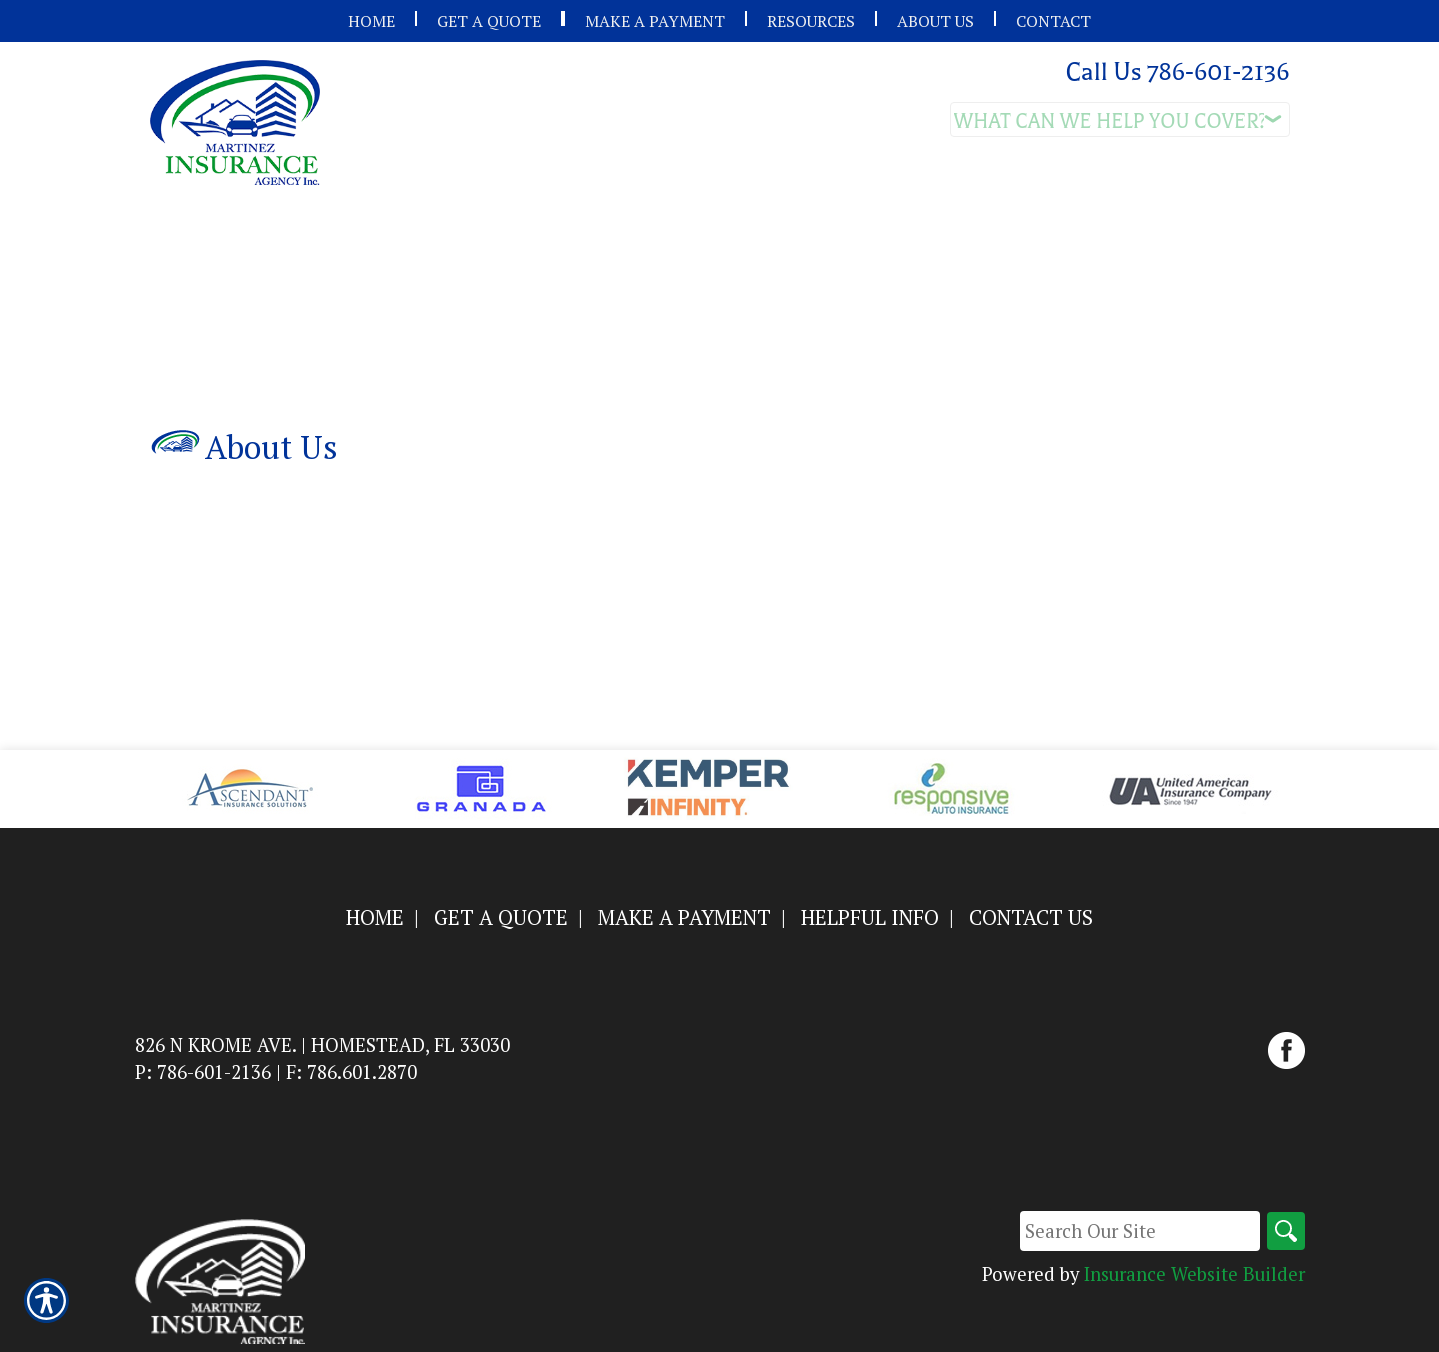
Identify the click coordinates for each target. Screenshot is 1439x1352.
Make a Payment (684, 917)
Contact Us (1031, 917)
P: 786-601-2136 (203, 1072)
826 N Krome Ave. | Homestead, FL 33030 (322, 1045)
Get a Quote (501, 917)
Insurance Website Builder (1194, 1274)
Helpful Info (870, 917)
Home (375, 917)
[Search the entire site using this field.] (1138, 1231)
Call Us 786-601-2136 (1177, 72)
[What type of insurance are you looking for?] (1120, 119)
